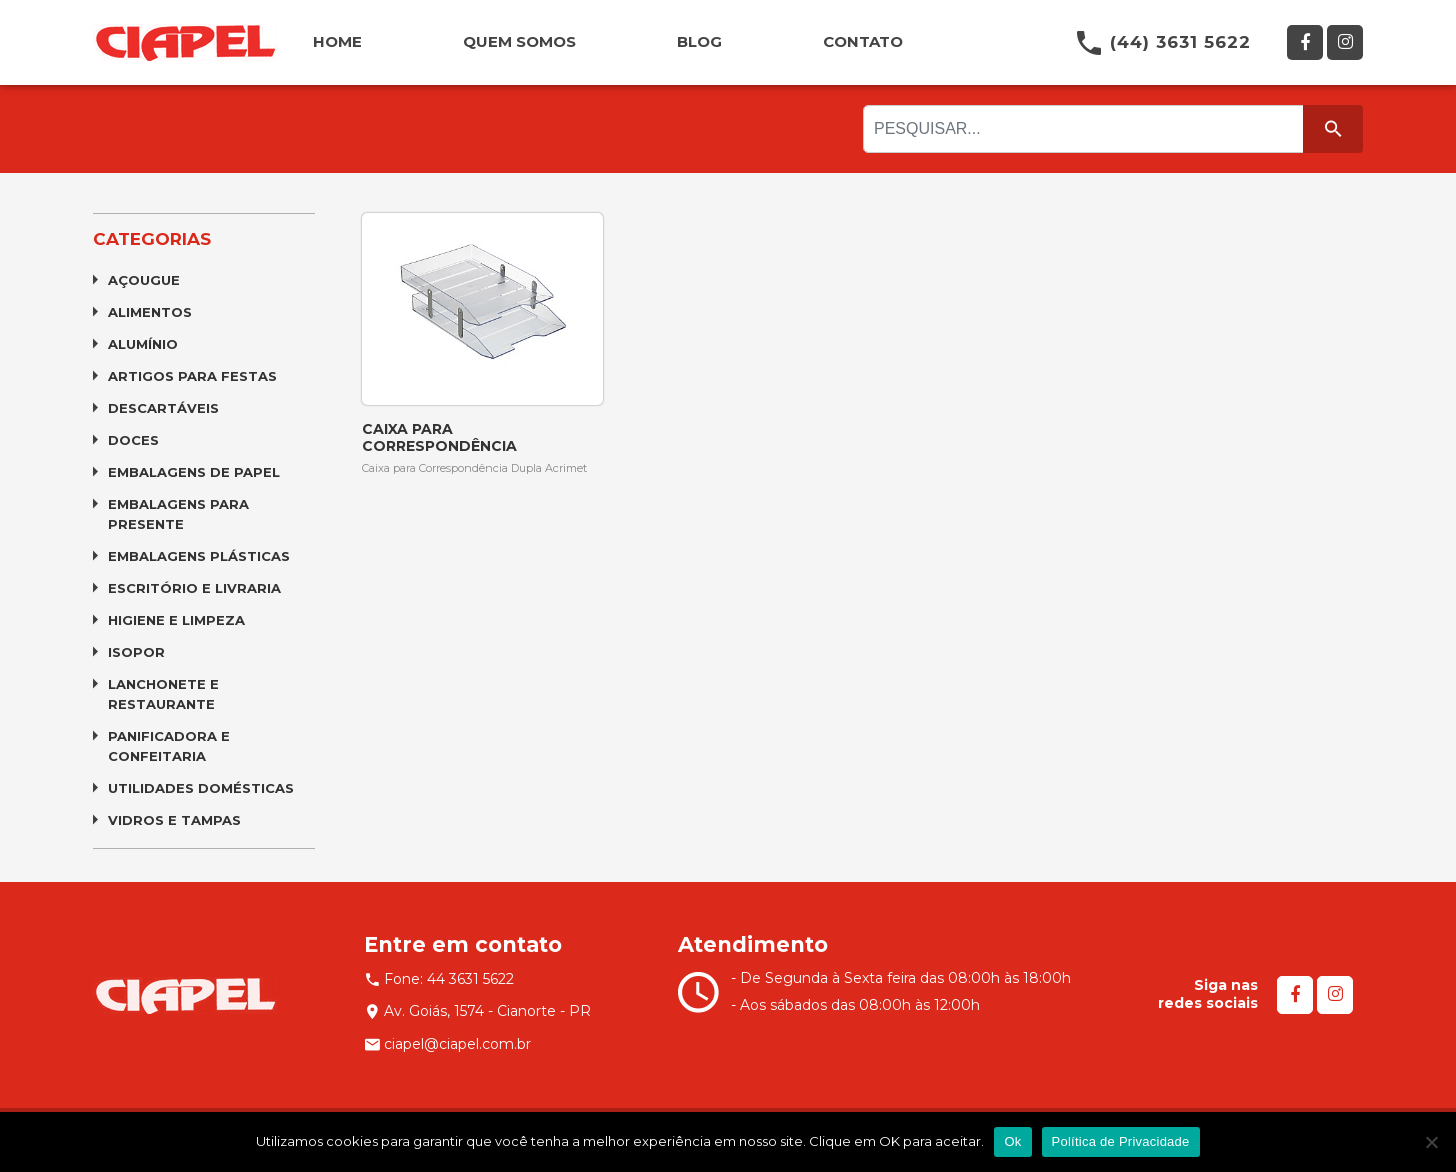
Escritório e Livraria (194, 588)
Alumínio (143, 344)
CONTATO (863, 41)
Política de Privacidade (1121, 1141)
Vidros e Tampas (174, 820)
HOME (337, 41)
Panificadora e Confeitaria (169, 746)
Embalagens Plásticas (199, 556)
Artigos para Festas (192, 376)
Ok (1012, 1141)
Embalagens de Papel (194, 472)
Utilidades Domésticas (201, 788)
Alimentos (150, 312)
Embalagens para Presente (178, 514)
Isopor (136, 652)
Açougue (144, 280)
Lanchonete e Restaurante (163, 694)
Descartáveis (163, 408)
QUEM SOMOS (519, 41)
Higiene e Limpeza (176, 620)
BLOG (699, 41)
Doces (133, 440)
